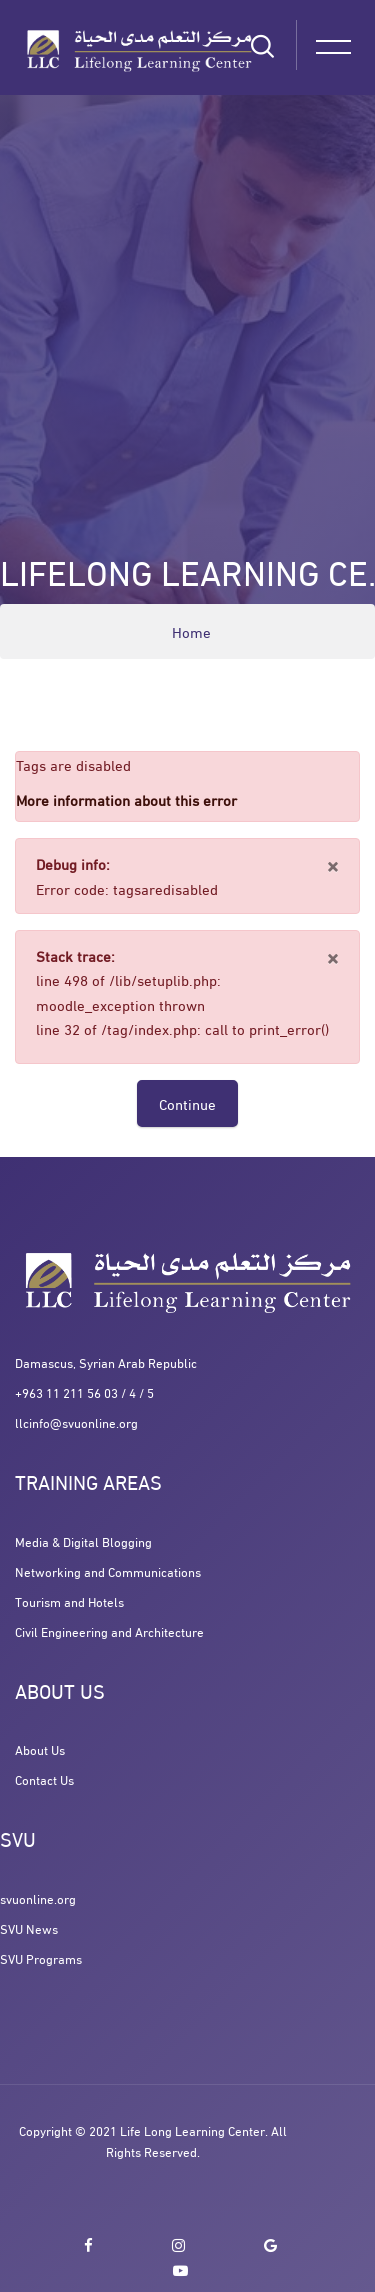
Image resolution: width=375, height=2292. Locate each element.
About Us (40, 1749)
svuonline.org (38, 1898)
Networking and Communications (108, 1571)
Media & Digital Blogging (83, 1541)
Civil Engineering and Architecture (109, 1631)
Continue (187, 1103)
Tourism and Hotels (69, 1601)
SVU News (29, 1928)
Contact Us (44, 1779)
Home (191, 631)
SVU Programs (41, 1958)
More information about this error (126, 799)
